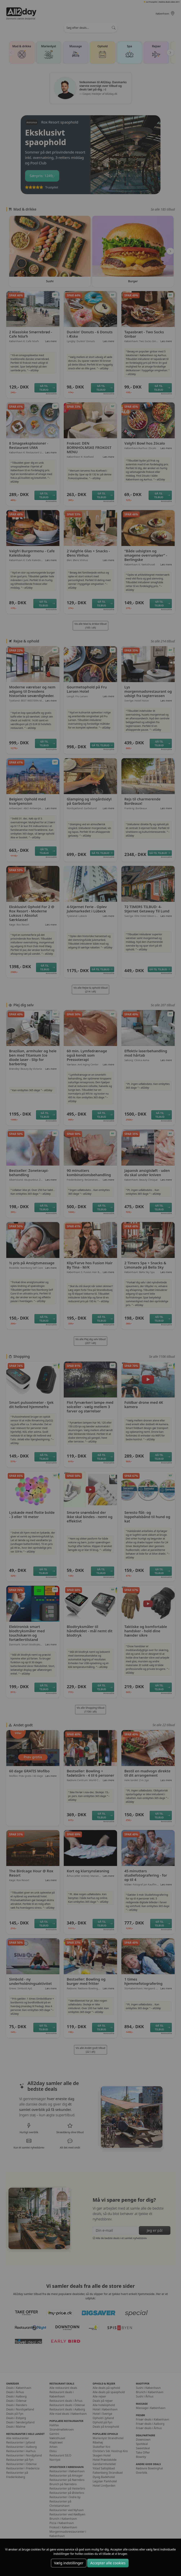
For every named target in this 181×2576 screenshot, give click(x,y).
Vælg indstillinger (68, 2563)
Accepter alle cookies (108, 2563)
